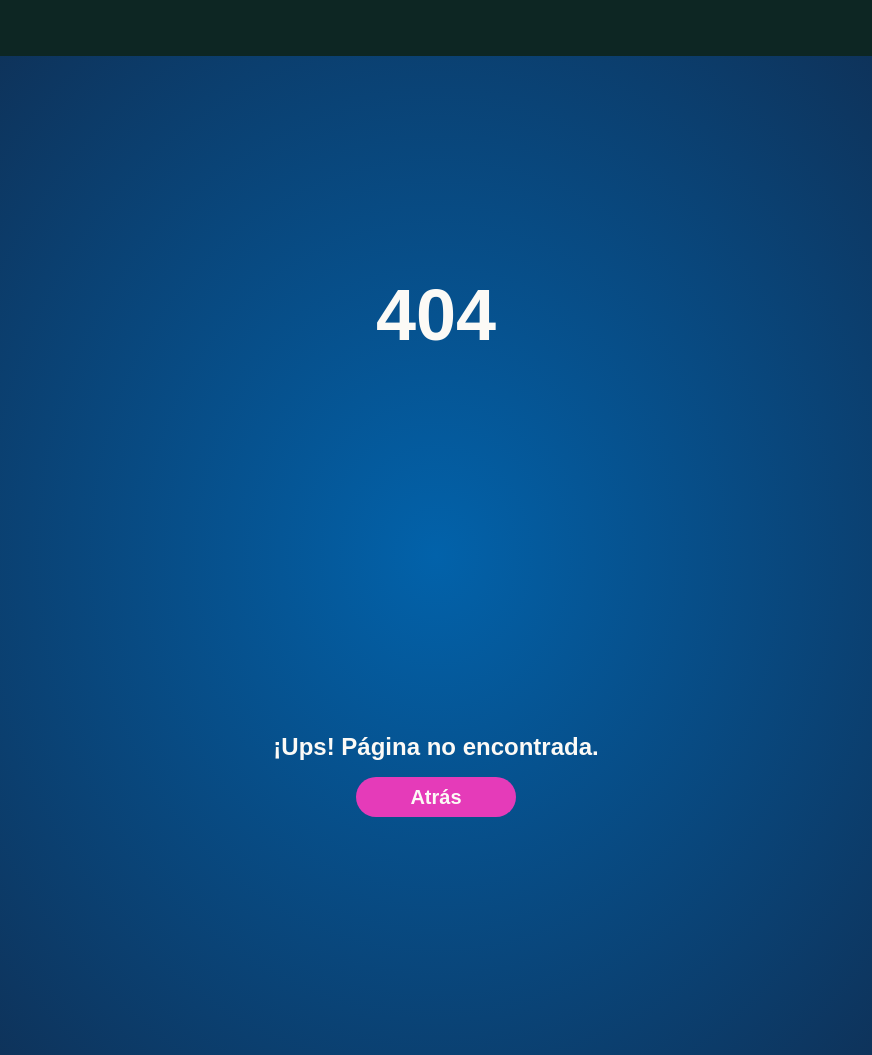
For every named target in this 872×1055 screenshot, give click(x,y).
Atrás (436, 796)
